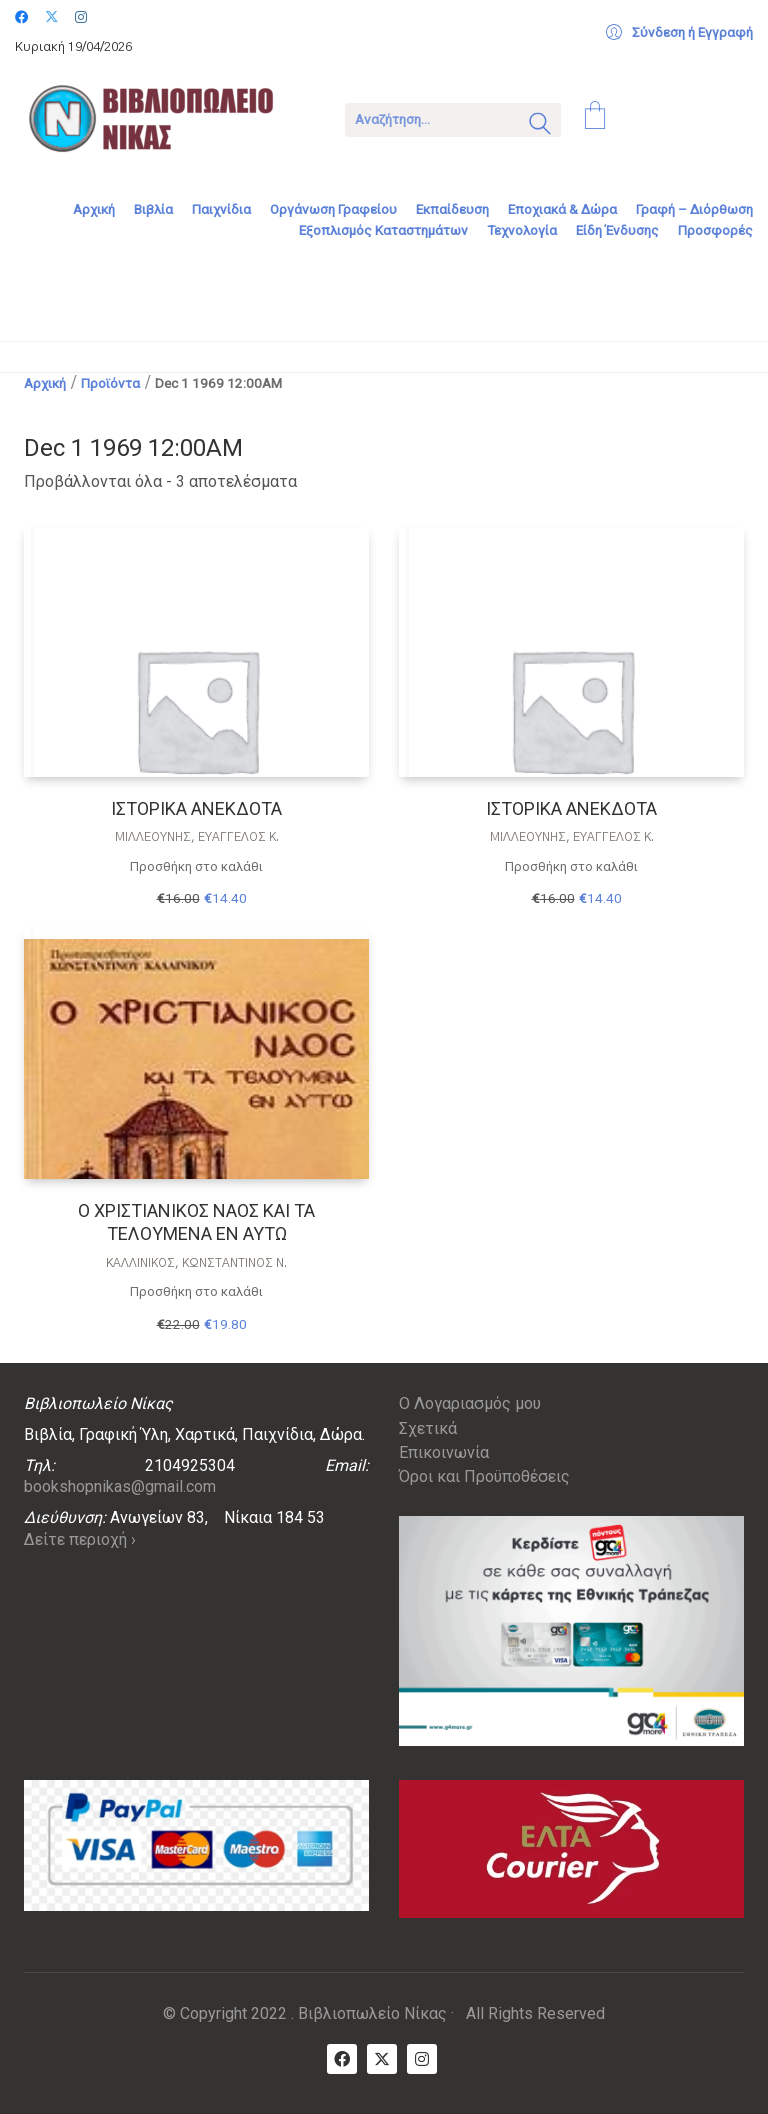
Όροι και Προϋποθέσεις (484, 1476)
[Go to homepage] (165, 118)
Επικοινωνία (444, 1452)
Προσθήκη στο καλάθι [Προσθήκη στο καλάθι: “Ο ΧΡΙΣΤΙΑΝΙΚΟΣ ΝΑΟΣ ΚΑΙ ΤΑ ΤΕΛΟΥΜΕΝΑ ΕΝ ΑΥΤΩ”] (196, 1291)
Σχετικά (428, 1428)
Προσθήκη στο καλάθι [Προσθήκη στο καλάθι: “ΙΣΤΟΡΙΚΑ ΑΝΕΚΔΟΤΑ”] (196, 866)
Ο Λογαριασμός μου (470, 1403)
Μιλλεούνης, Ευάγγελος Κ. (197, 837)
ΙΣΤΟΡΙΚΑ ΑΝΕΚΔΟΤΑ (196, 808)
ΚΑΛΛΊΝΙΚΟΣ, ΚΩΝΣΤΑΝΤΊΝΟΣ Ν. (196, 1263)
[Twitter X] (382, 2059)
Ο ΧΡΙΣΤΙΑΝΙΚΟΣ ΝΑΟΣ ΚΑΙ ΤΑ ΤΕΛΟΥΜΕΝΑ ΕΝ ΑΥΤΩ (196, 1222)
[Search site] (540, 126)
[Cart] (595, 118)
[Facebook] (342, 2059)
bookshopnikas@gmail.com (120, 1486)
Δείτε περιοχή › (80, 1539)
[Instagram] (422, 2059)
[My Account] (679, 33)
